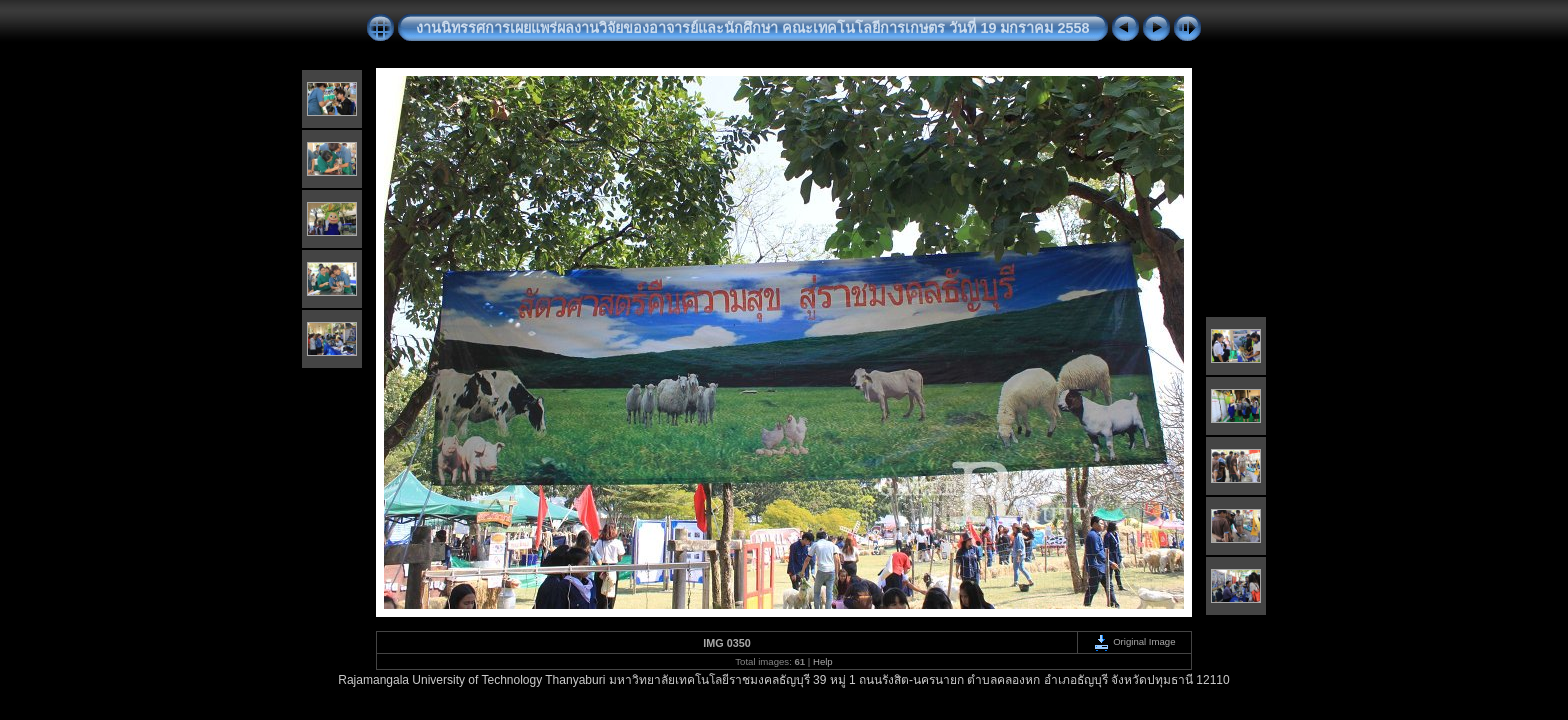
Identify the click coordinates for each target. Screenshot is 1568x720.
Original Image (1134, 641)
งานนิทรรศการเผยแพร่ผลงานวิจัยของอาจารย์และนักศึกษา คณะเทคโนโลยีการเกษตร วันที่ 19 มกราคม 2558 (752, 28)
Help (823, 661)
